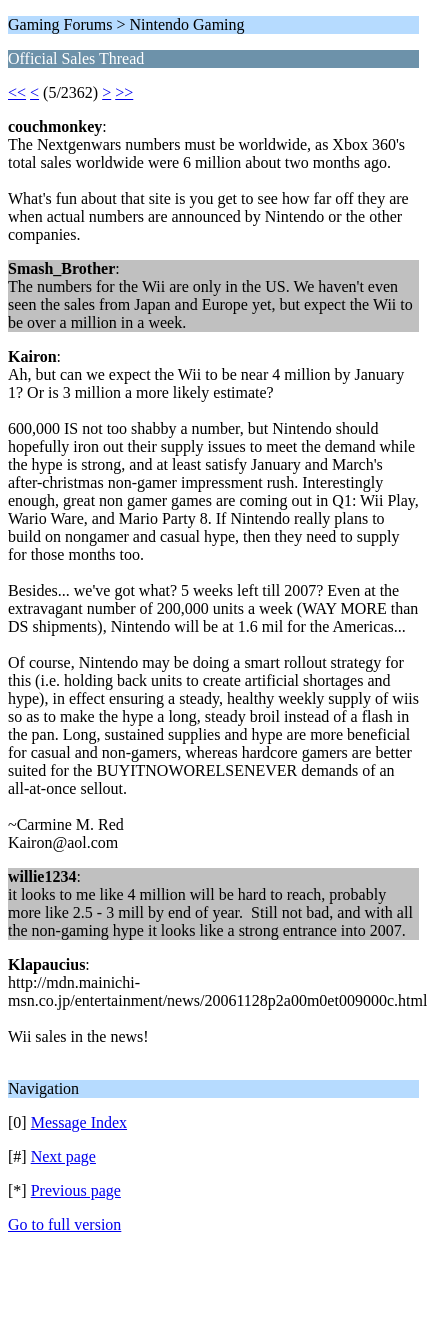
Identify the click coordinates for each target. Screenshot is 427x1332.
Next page (63, 1156)
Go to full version (64, 1224)
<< (17, 92)
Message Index (79, 1122)
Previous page (76, 1190)
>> (124, 92)
